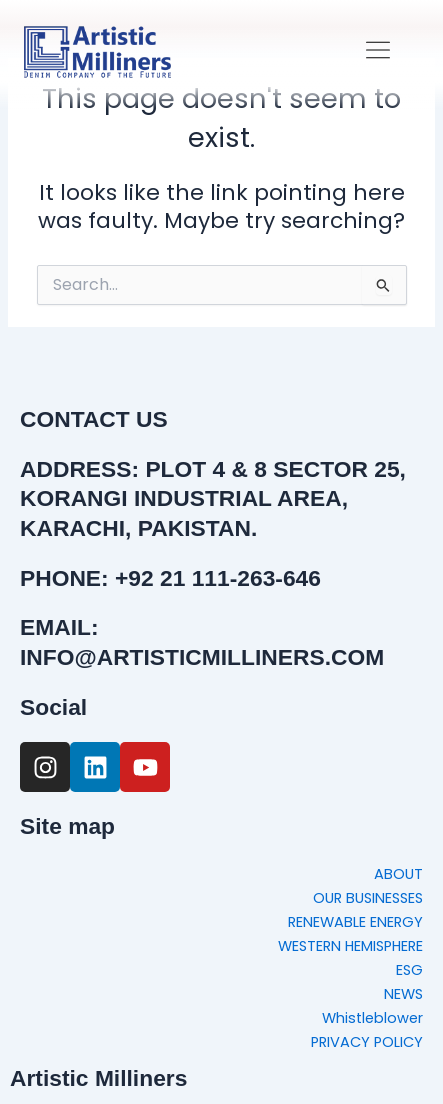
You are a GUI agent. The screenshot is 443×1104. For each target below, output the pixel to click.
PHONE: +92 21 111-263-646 (170, 578)
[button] (378, 51)
